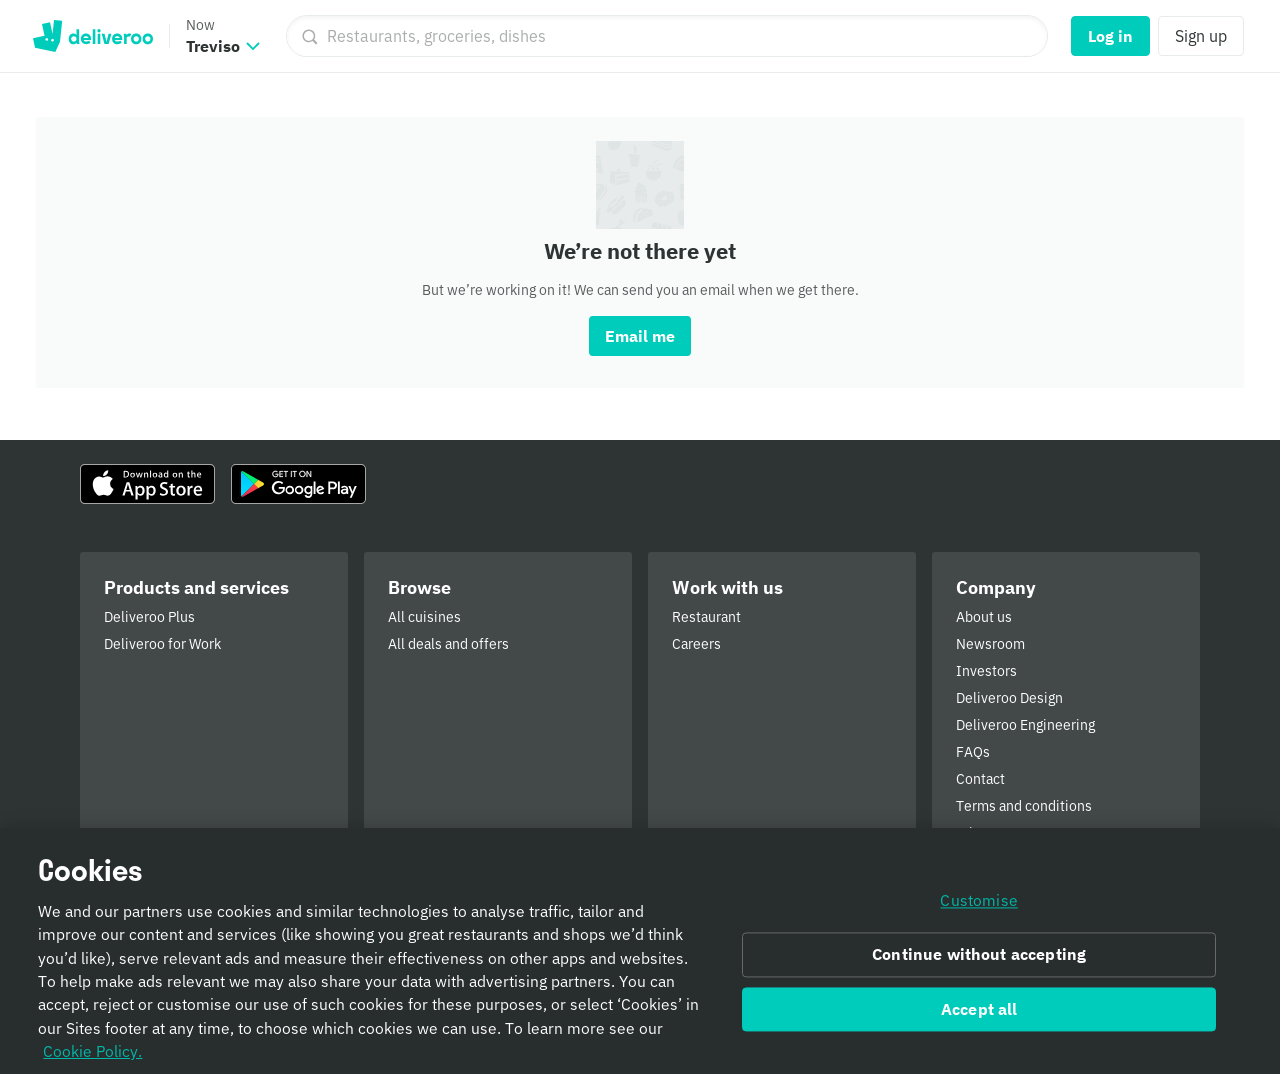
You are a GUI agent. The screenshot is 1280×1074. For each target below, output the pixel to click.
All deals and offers (448, 644)
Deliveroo (92, 36)
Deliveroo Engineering (1025, 725)
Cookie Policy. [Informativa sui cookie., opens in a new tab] (92, 1057)
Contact (980, 779)
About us (984, 617)
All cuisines (424, 617)
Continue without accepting (979, 961)
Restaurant (706, 617)
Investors (986, 671)
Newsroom (990, 644)
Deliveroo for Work (162, 644)
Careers (696, 644)
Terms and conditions (1024, 806)
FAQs (973, 752)
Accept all (979, 1015)
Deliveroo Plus (149, 617)
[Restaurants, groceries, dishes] (667, 36)
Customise (978, 907)
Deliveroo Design (1009, 698)
